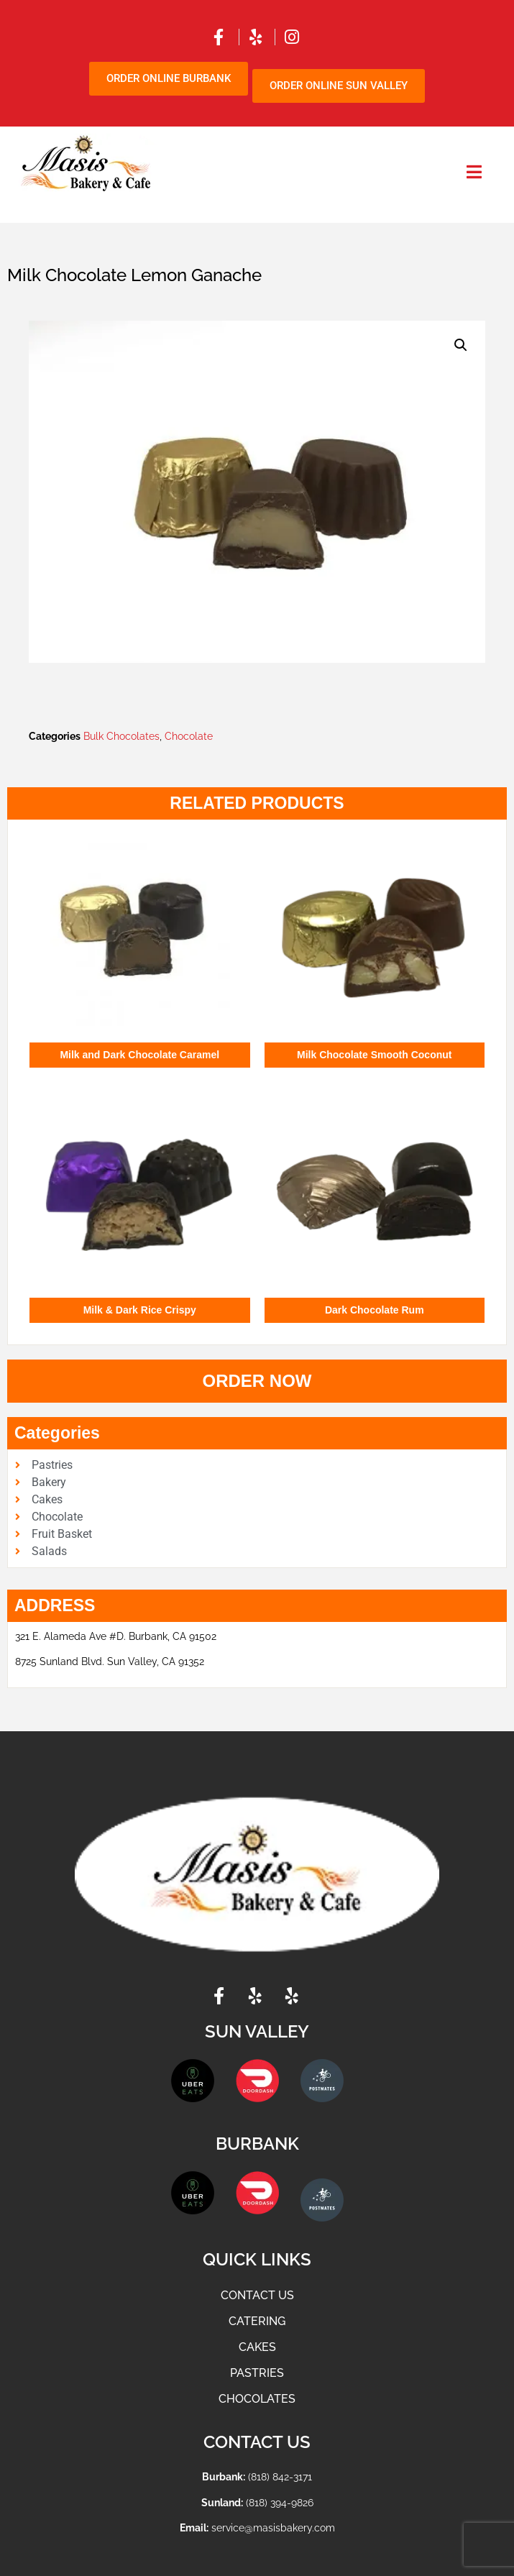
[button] (461, 345)
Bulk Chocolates (121, 736)
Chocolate (189, 736)
